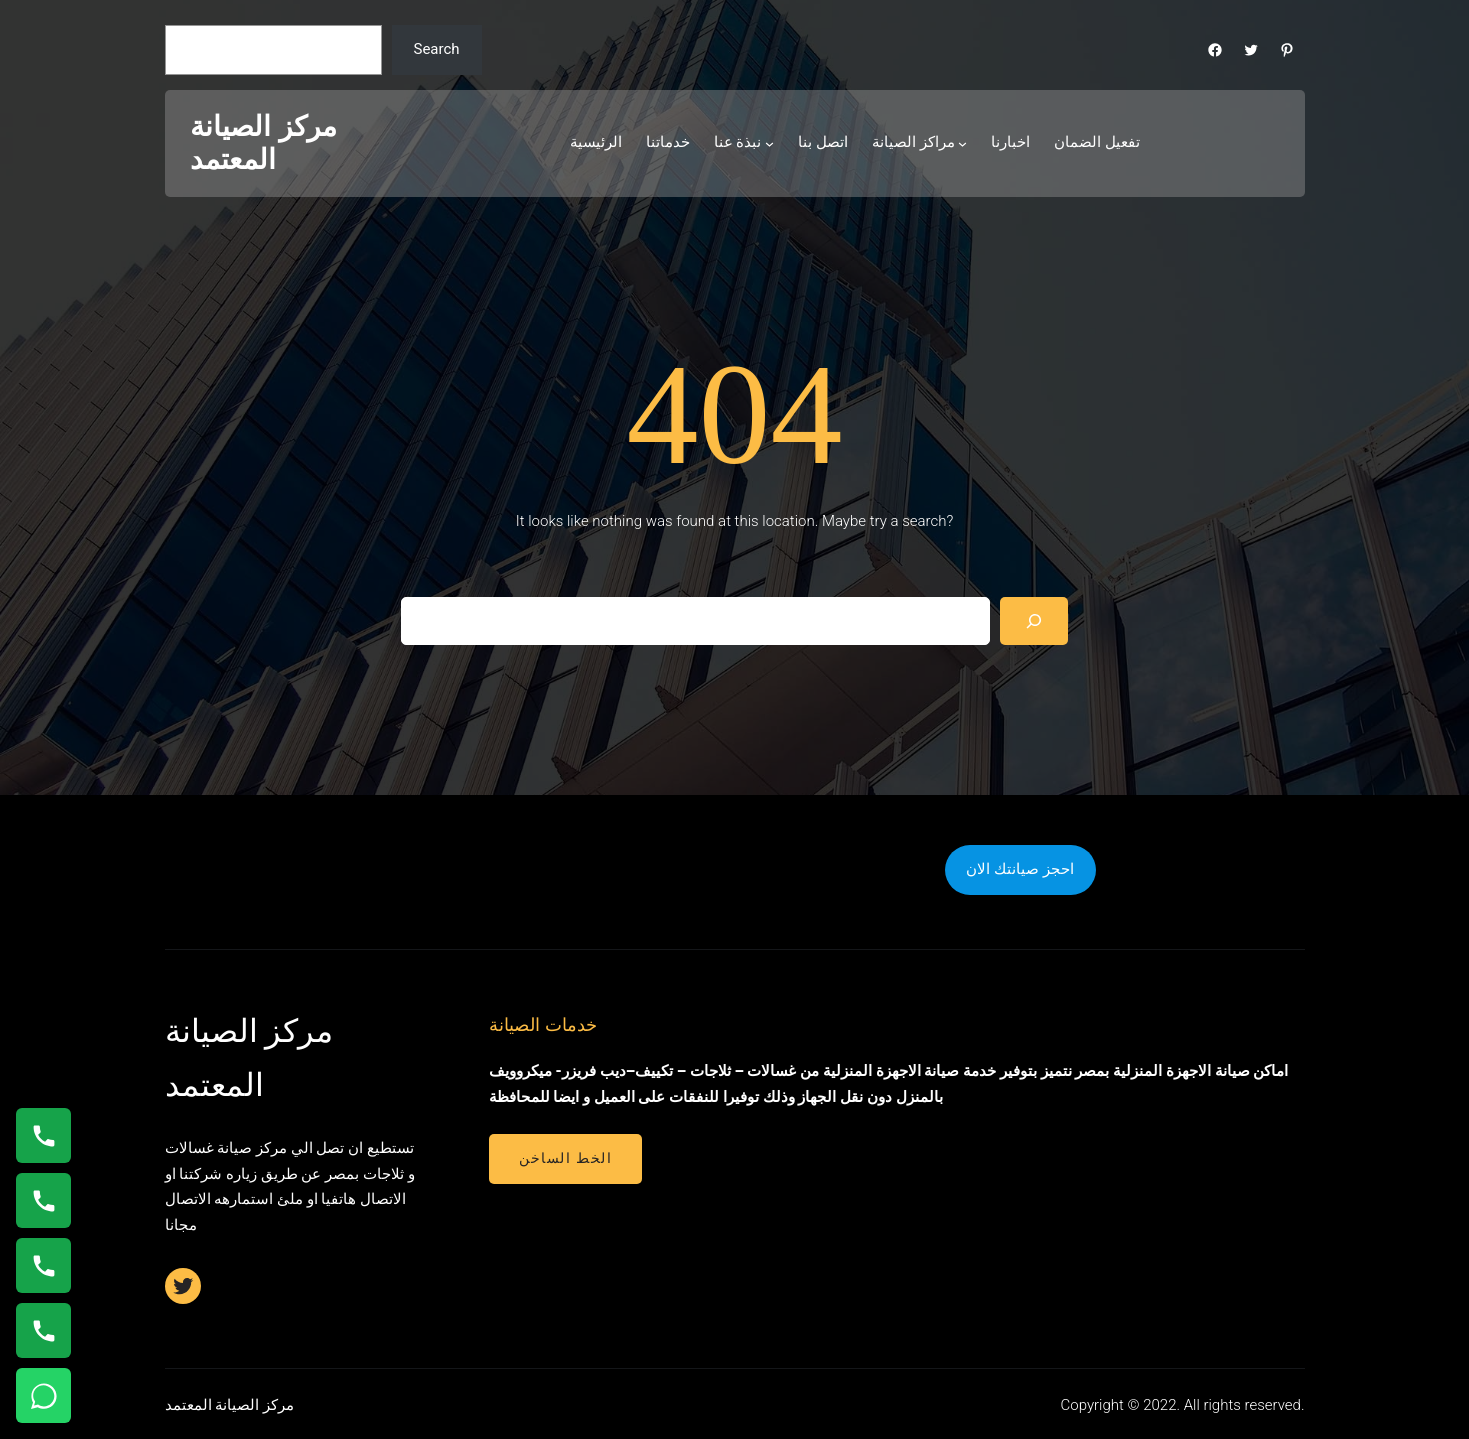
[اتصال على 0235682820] (43, 1200)
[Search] (1034, 621)
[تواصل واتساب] (43, 1395)
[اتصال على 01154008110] (43, 1135)
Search (436, 49)
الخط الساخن (565, 1158)
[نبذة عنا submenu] (769, 143)
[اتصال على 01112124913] (43, 1265)
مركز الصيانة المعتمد (263, 143)
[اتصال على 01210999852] (43, 1330)
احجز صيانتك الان (1019, 869)
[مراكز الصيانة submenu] (962, 143)
